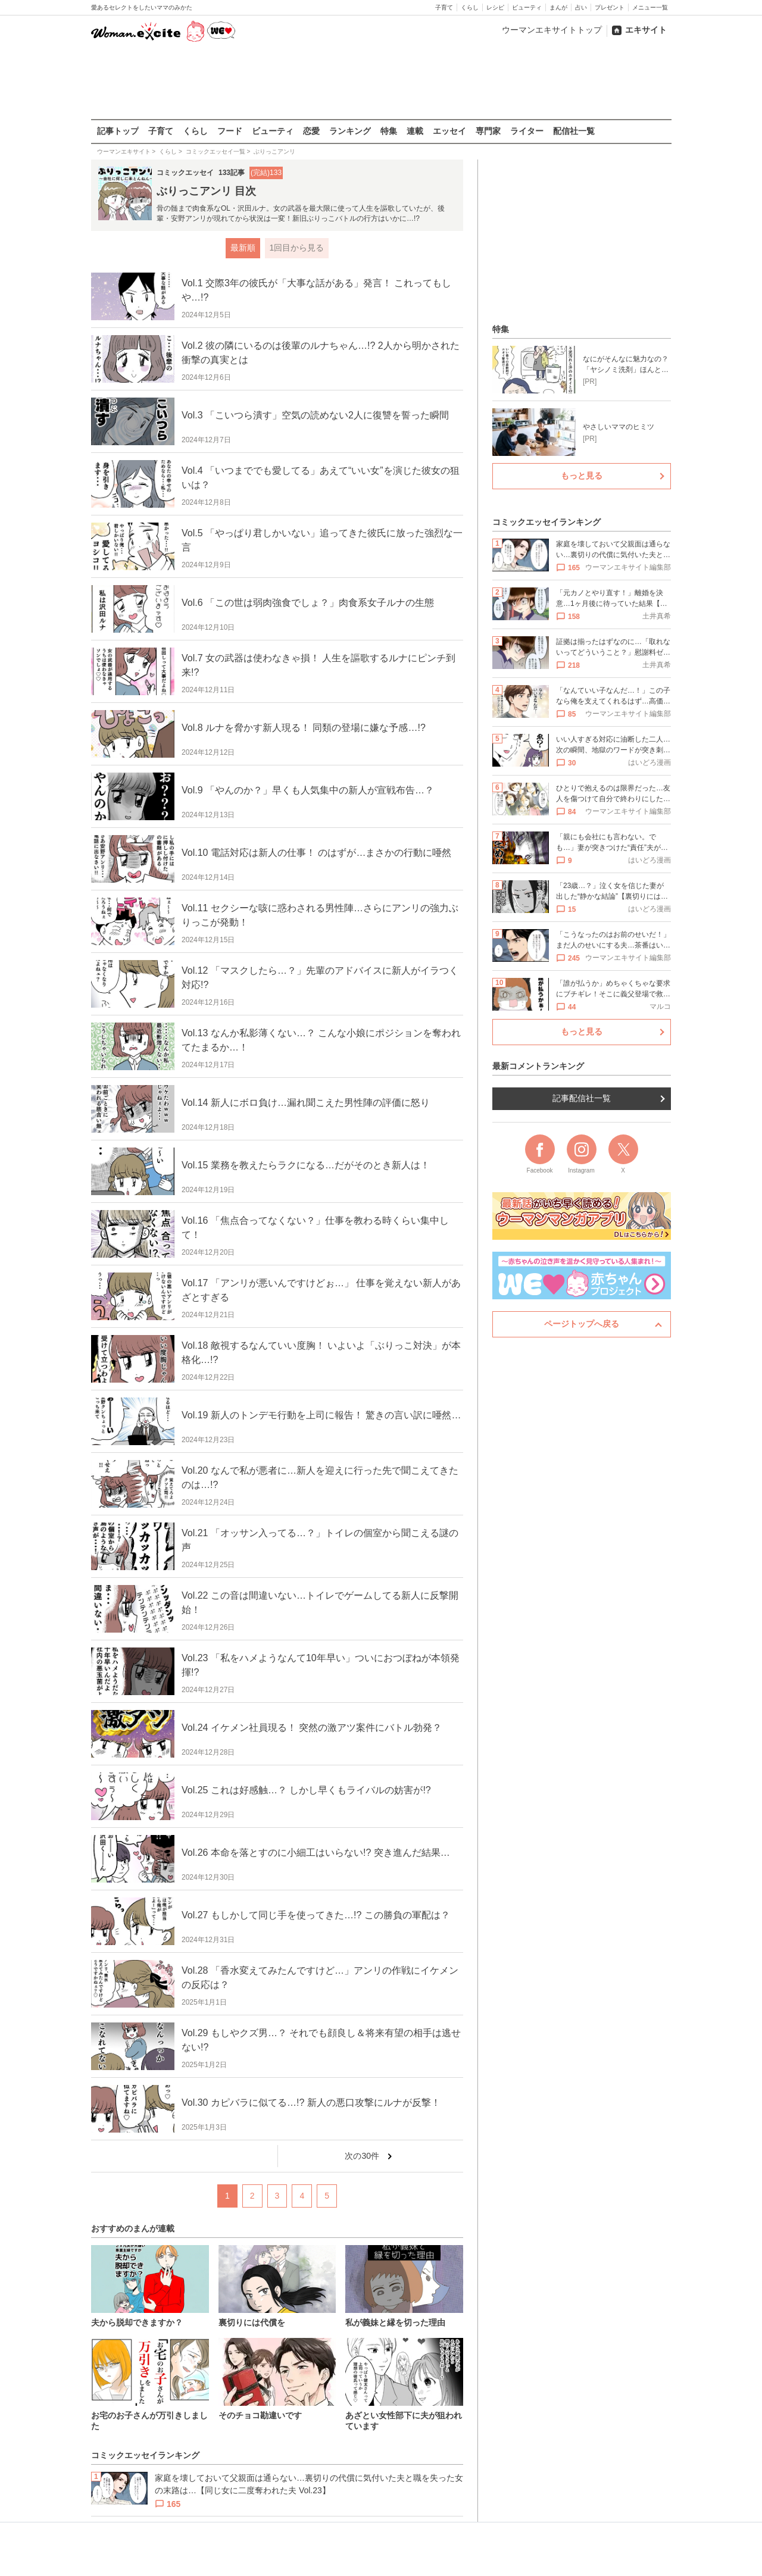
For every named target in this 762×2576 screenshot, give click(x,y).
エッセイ (449, 131)
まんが (558, 7)
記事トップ (118, 131)
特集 (388, 131)
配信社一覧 (574, 131)
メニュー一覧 (650, 7)
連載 (415, 131)
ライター (527, 131)
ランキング (350, 131)
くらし (470, 7)
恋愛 (311, 131)
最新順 (242, 247)
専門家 (488, 131)
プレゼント (609, 7)
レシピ (495, 7)
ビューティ (527, 7)
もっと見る (581, 475)
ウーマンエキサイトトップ (552, 30)
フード (229, 131)
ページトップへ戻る (581, 1323)
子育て (444, 7)
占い (581, 7)
